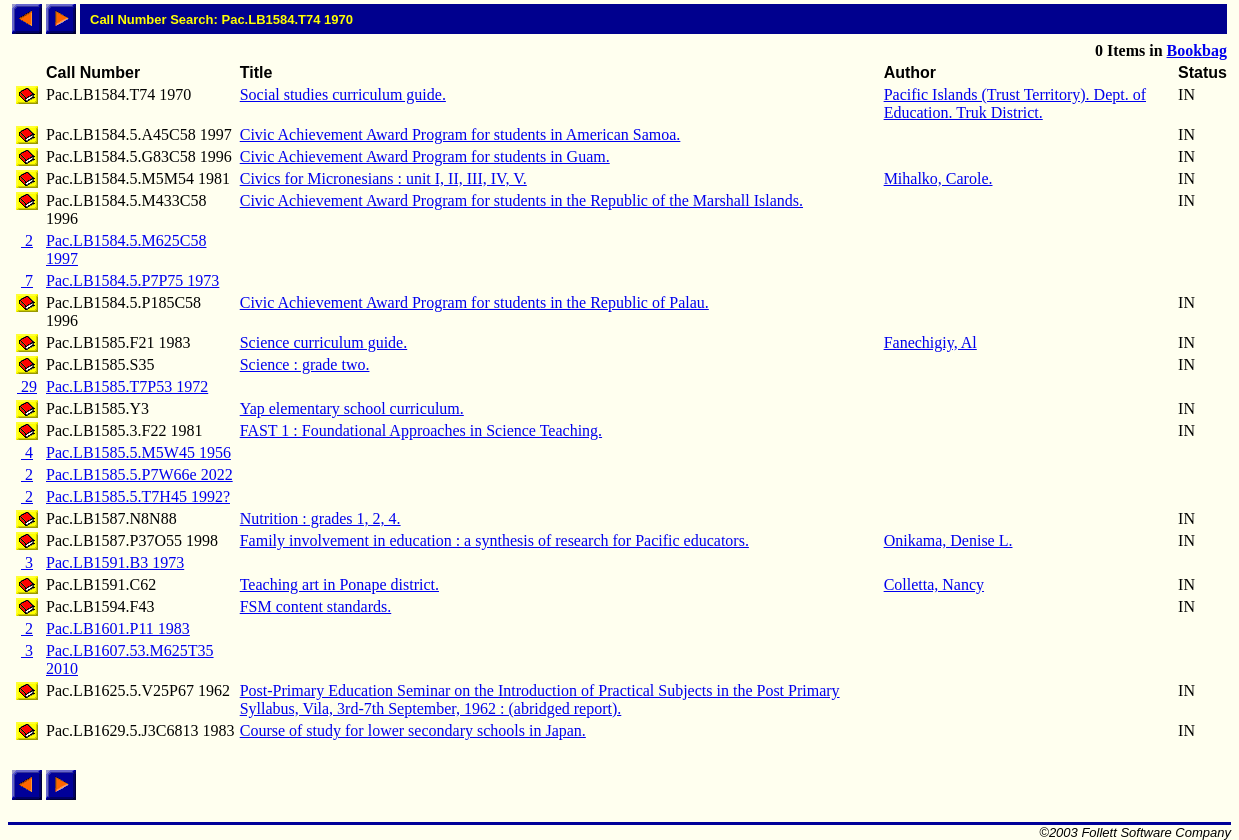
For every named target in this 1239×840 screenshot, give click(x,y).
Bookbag (1197, 50)
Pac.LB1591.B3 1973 (115, 562)
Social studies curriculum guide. (343, 94)
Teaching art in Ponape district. (339, 584)
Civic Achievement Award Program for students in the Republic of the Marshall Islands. (521, 200)
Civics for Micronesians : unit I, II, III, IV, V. (383, 178)
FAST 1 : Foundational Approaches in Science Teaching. (421, 430)
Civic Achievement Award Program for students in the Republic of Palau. (474, 302)
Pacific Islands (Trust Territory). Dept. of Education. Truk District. (1015, 103)
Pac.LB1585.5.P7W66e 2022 (139, 474)
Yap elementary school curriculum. (352, 408)
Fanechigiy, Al (930, 342)
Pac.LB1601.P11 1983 (118, 628)
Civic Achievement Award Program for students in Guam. (425, 156)
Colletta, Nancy (934, 584)
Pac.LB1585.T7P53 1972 (127, 386)
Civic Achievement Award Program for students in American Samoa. (460, 134)
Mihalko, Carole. (938, 178)
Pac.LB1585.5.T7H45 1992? (138, 496)
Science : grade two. (305, 364)
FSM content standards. (316, 606)
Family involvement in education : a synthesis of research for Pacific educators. (494, 540)
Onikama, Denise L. (948, 540)
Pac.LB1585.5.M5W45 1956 (138, 452)
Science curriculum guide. (324, 342)
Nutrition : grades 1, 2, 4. (320, 518)
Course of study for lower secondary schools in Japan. (413, 730)
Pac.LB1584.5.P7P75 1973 (132, 280)
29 (27, 386)
